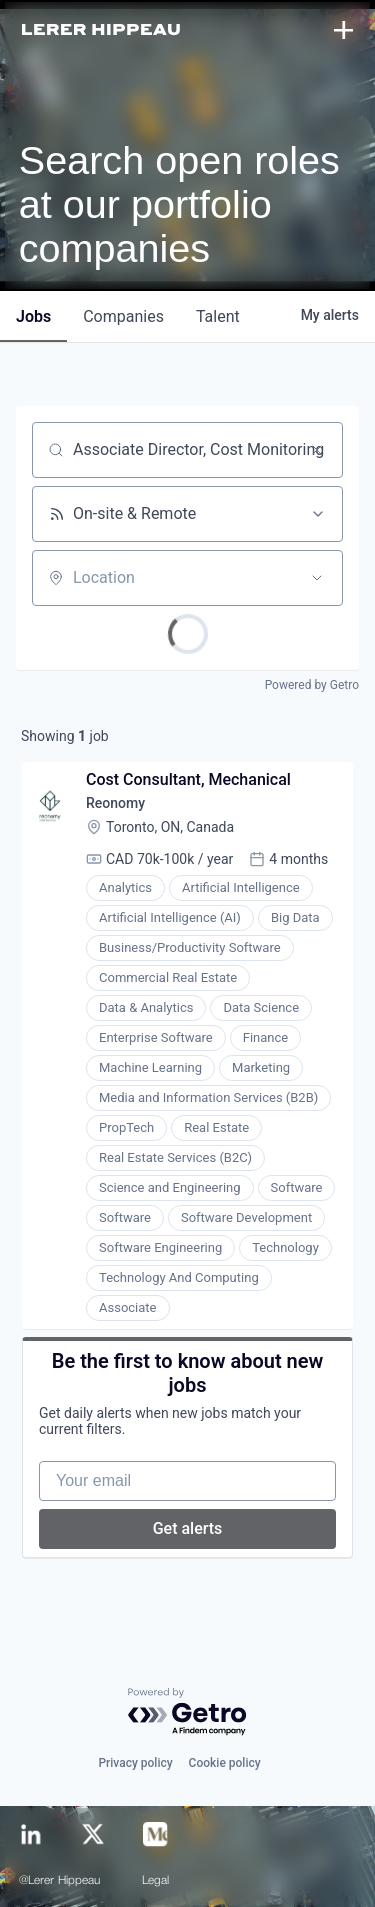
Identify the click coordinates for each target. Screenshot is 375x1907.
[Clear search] (317, 450)
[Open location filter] (317, 578)
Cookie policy (225, 1763)
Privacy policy (135, 1763)
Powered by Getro (312, 685)
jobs (33, 316)
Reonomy (115, 803)
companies (123, 316)
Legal (156, 1881)
